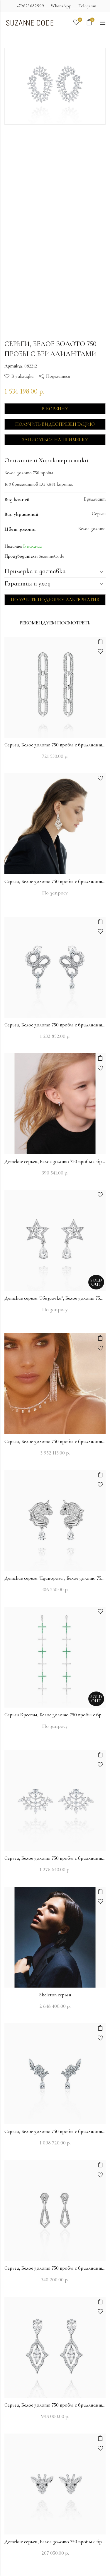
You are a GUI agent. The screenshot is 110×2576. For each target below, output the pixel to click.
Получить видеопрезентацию (55, 424)
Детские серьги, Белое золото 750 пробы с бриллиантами (55, 1161)
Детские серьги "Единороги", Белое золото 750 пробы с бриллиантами (55, 1578)
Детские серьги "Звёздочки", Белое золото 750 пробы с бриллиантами (55, 1298)
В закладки (22, 376)
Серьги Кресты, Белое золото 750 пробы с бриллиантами (55, 1715)
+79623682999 (30, 5)
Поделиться (58, 376)
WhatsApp (61, 5)
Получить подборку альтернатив (55, 600)
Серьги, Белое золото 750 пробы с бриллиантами (55, 745)
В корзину (55, 409)
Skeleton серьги (55, 1995)
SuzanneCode (51, 556)
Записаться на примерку (55, 440)
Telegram (87, 5)
